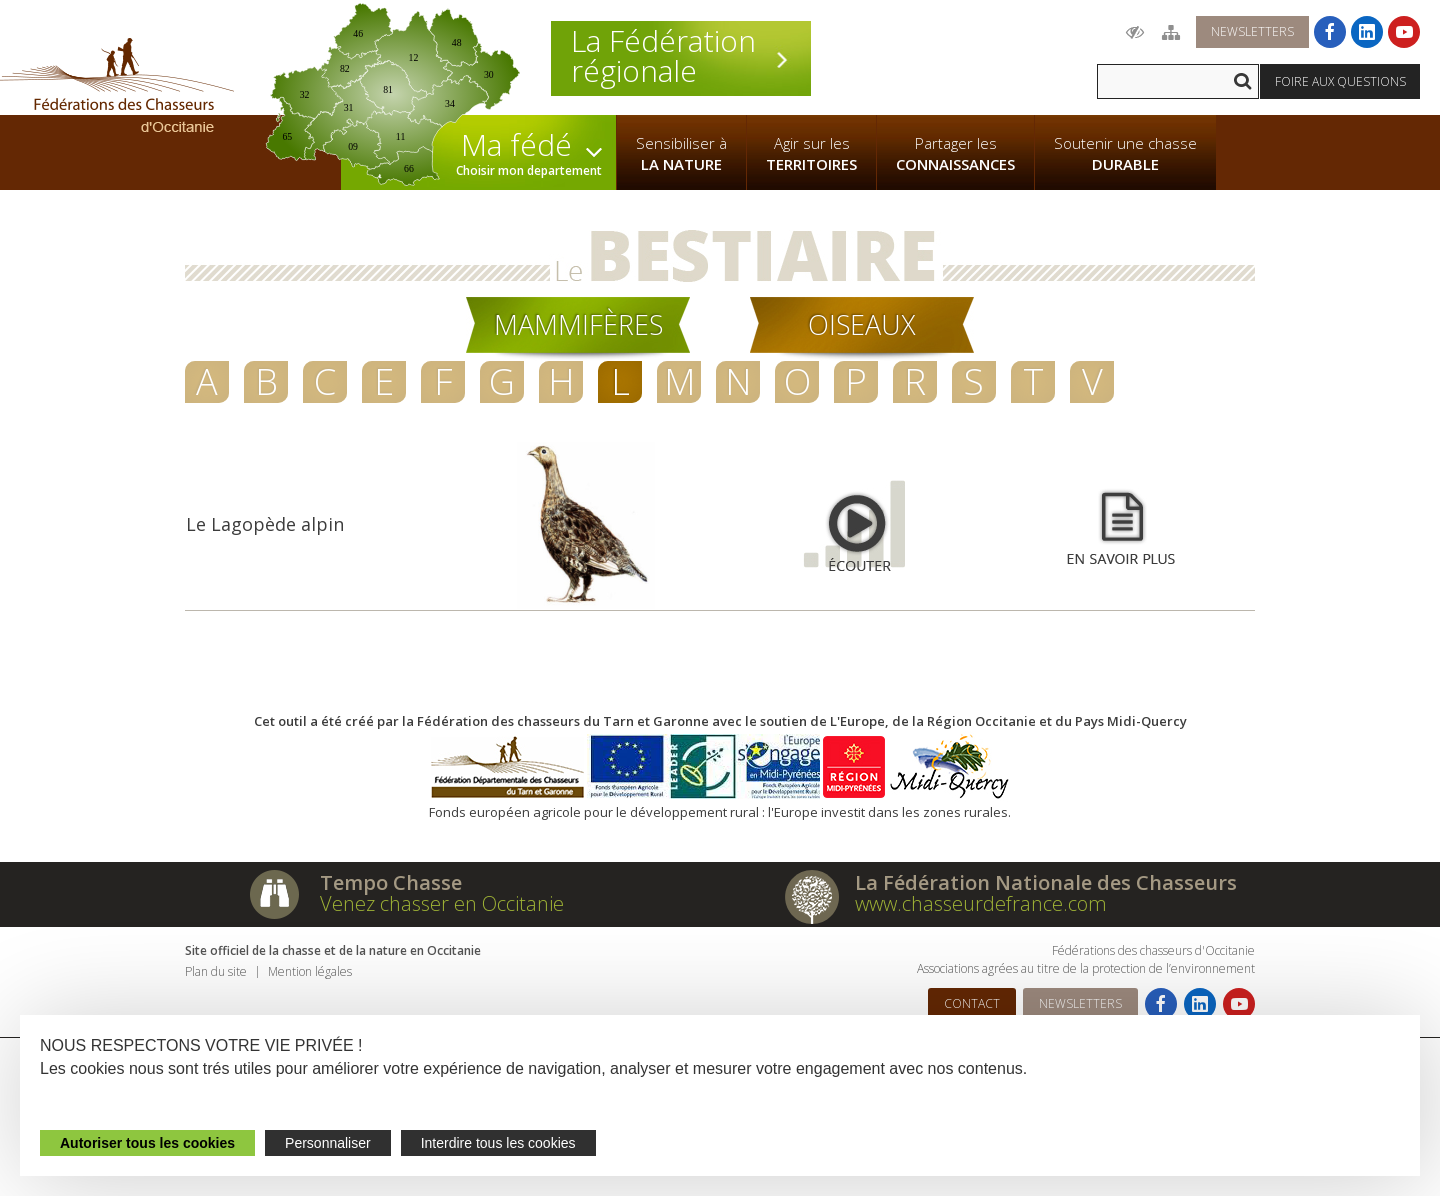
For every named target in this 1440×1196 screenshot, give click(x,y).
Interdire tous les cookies (498, 1143)
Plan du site (216, 971)
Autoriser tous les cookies (147, 1143)
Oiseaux (862, 324)
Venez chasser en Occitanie (442, 903)
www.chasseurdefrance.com (981, 903)
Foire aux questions (1340, 81)
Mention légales (310, 971)
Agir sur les (811, 154)
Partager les (955, 154)
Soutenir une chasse (1125, 154)
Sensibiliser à (681, 154)
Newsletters (1252, 31)
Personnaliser (328, 1143)
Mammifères (578, 324)
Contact (972, 1003)
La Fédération (681, 56)
